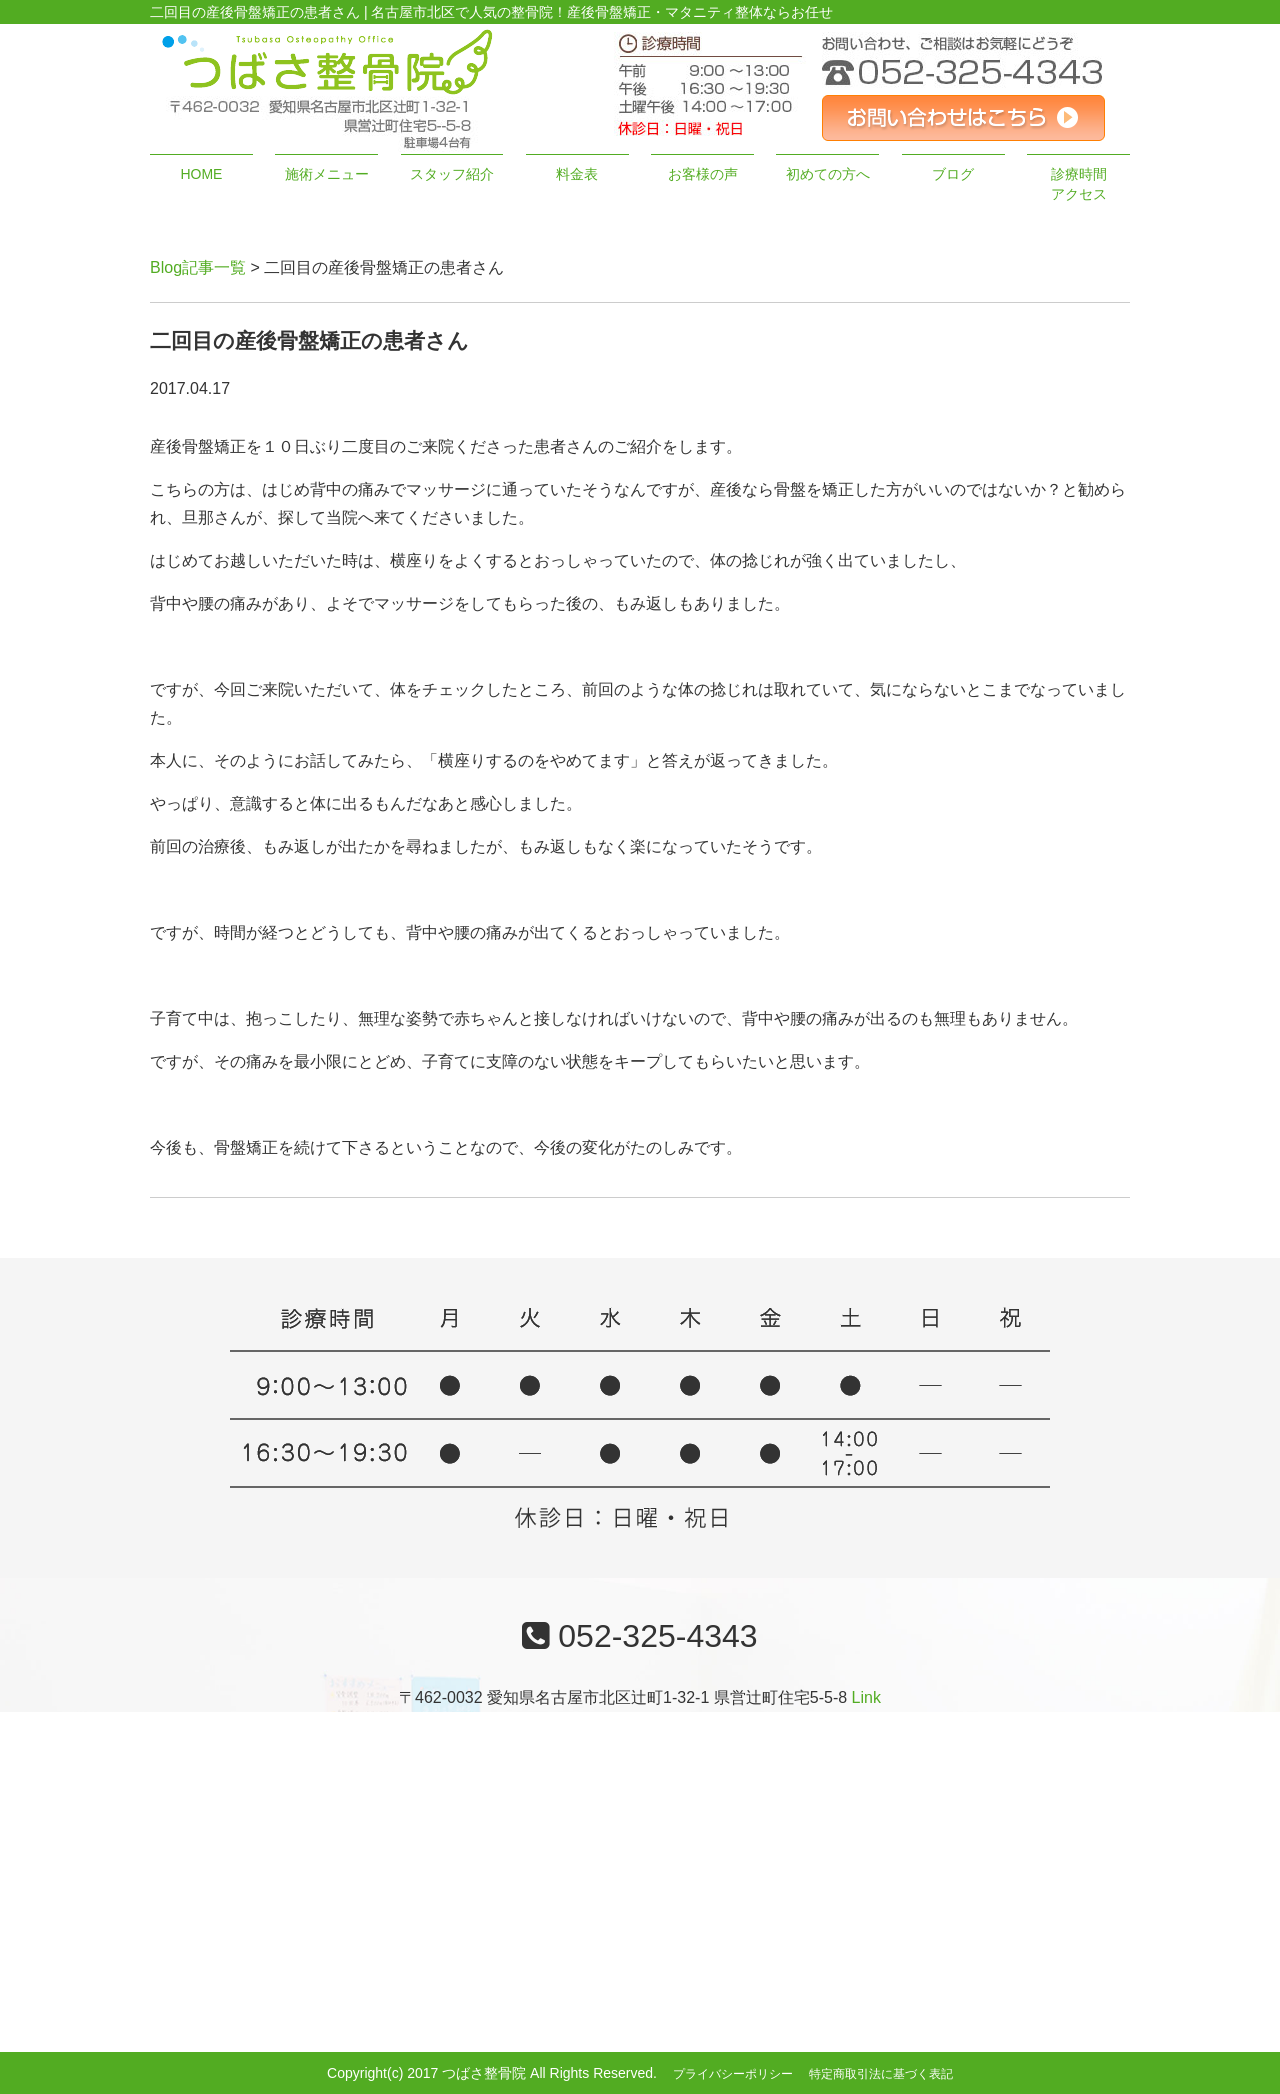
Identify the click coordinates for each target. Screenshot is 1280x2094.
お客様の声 (703, 174)
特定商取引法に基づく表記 (881, 2074)
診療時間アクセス (1079, 184)
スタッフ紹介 (452, 174)
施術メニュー (327, 174)
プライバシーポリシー (733, 2074)
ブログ (953, 174)
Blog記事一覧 (198, 267)
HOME (201, 174)
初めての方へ (828, 174)
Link (866, 1697)
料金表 (577, 174)
